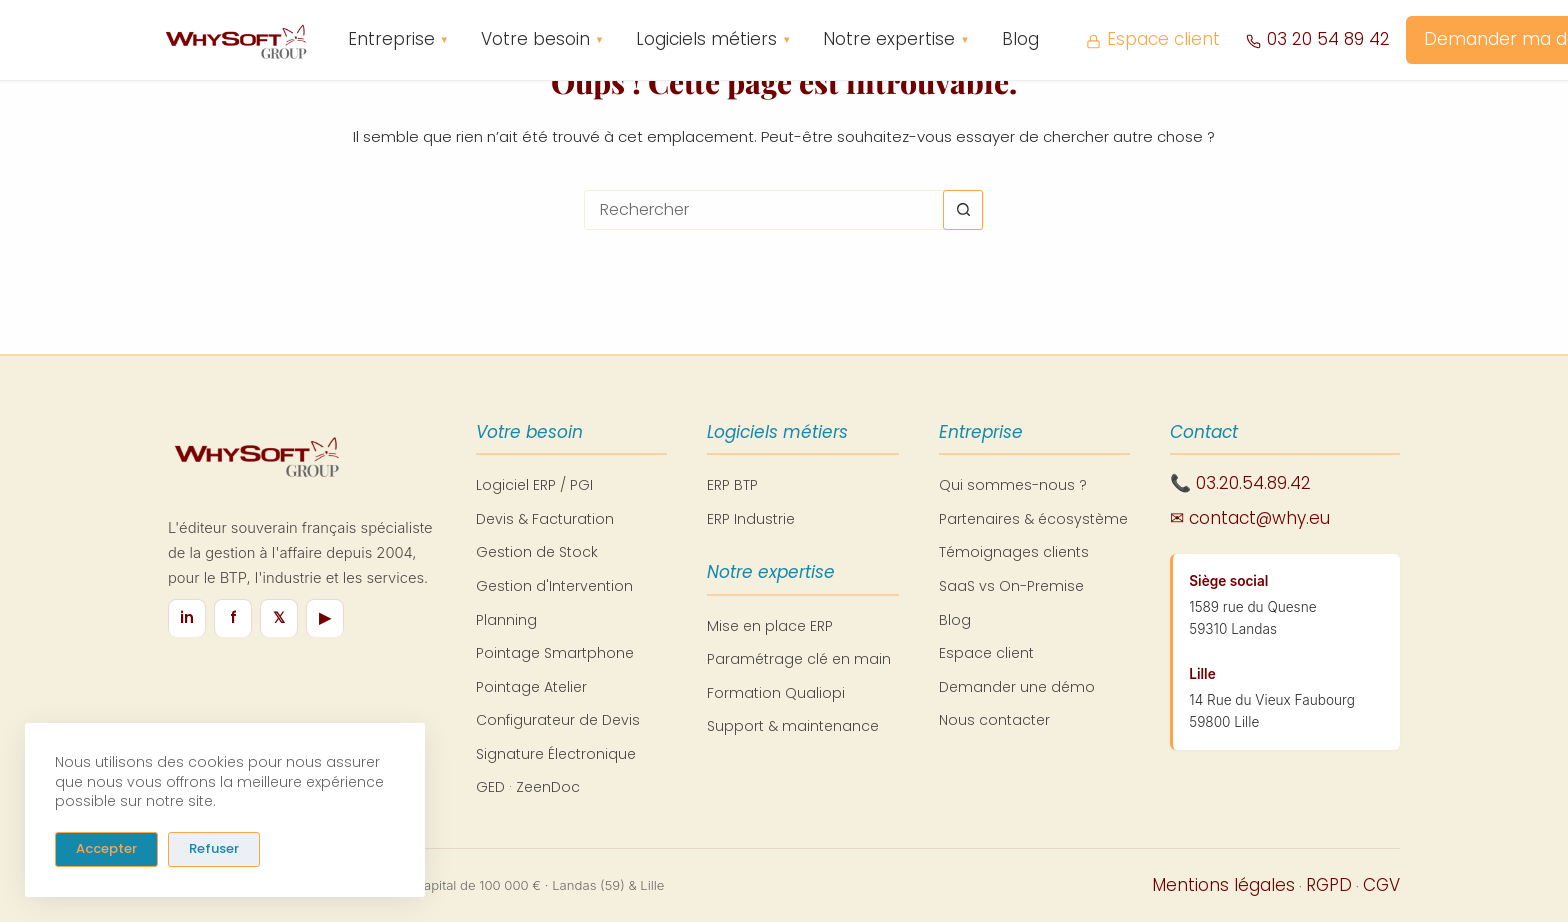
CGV (1381, 885)
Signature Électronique (556, 754)
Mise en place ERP (770, 626)
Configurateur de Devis (558, 720)
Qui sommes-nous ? (1013, 485)
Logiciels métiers (713, 40)
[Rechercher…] (764, 210)
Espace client (1153, 39)
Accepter (106, 848)
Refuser (214, 848)
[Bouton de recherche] (963, 210)
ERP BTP (732, 485)
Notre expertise (896, 40)
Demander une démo (1017, 687)
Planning (506, 620)
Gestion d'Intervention (554, 586)
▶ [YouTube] (325, 617)
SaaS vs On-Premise (1011, 586)
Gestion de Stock (537, 552)
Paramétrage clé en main (799, 659)
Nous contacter (994, 720)
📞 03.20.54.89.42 (1240, 483)
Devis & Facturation (545, 519)
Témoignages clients (1014, 552)
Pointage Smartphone (555, 653)
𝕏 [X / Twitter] (279, 617)
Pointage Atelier (531, 687)
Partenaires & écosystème (1033, 519)
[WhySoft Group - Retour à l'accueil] (235, 40)
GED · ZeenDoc (528, 787)
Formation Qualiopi (776, 693)
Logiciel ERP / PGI (534, 485)
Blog (1020, 39)
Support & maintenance (793, 726)
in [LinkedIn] (187, 617)
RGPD (1329, 885)
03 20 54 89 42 (1318, 39)
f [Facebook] (233, 617)
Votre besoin (542, 40)
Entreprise (398, 40)
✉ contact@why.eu (1250, 518)
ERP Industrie (751, 519)
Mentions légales (1223, 885)
